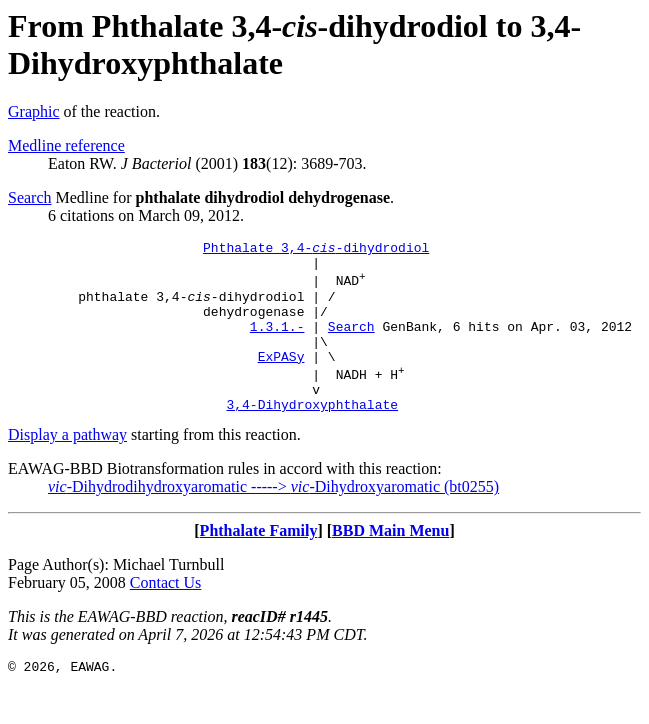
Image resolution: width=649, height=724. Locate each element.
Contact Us (166, 615)
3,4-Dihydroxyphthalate (312, 437)
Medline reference (66, 145)
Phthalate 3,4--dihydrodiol (316, 250)
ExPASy (281, 380)
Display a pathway (67, 467)
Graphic (34, 111)
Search (30, 197)
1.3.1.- (277, 344)
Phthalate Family (259, 563)
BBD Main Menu (390, 563)
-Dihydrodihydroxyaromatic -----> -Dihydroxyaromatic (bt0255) (273, 519)
